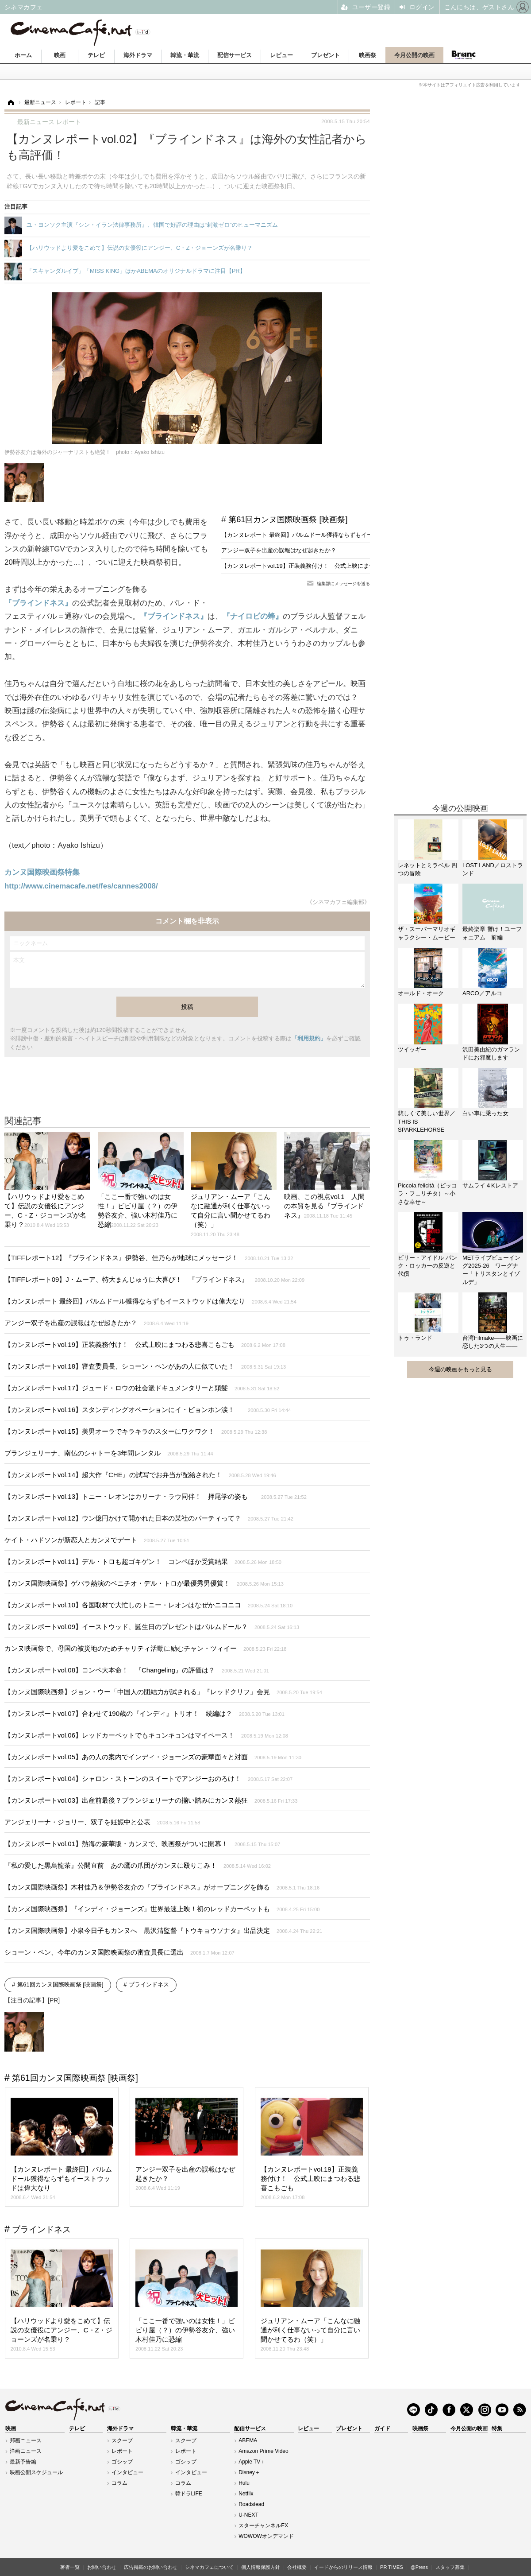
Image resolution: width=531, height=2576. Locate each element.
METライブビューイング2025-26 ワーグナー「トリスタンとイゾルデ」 (491, 1269)
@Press (419, 2567)
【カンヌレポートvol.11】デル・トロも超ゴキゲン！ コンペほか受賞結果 (142, 1561)
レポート (122, 2451)
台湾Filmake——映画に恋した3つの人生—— (492, 1342)
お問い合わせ (101, 2567)
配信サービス (234, 55)
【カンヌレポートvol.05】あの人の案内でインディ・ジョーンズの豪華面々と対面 (152, 1757)
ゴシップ (122, 2462)
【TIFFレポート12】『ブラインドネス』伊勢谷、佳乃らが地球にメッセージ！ (148, 1257)
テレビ (96, 55)
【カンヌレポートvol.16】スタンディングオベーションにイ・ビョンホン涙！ (147, 1409)
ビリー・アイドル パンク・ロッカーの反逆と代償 (427, 1265)
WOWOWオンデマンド (266, 2536)
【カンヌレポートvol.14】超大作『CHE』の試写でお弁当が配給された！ (140, 1474)
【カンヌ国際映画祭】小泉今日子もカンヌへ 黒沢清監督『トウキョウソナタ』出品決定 (163, 1930)
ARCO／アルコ (482, 993)
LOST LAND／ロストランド (492, 869)
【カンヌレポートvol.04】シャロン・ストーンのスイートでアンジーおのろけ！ (148, 1778)
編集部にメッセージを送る (343, 583)
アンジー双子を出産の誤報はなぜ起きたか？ (278, 550)
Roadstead (251, 2504)
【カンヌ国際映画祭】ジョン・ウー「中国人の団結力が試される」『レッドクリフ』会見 (163, 1691)
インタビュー (127, 2472)
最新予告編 (23, 2462)
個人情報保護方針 (260, 2567)
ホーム (23, 55)
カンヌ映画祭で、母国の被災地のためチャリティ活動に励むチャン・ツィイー (145, 1648)
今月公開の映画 (414, 55)
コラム (119, 2483)
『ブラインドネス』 (38, 603)
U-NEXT (248, 2515)
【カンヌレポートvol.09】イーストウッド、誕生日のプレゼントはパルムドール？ (151, 1626)
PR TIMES (391, 2567)
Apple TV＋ (252, 2462)
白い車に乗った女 (485, 1113)
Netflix (246, 2494)
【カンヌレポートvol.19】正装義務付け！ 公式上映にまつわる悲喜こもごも (321, 566)
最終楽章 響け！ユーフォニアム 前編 (492, 933)
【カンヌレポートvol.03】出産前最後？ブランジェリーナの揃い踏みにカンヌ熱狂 (151, 1800)
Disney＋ (249, 2472)
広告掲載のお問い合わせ (150, 2567)
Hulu (244, 2483)
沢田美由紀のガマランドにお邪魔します (491, 1053)
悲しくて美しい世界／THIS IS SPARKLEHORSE (426, 1121)
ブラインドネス (149, 1984)
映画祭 (367, 55)
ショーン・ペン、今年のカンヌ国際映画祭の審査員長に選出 (119, 1952)
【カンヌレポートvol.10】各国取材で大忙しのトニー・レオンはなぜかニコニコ (148, 1605)
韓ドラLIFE (188, 2494)
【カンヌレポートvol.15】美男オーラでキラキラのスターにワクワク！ (135, 1431)
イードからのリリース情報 (343, 2567)
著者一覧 (70, 2567)
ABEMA (248, 2440)
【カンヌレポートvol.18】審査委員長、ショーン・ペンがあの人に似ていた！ (145, 1366)
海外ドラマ (137, 55)
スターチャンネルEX (263, 2525)
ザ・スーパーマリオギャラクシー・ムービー (426, 933)
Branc (463, 55)
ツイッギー (412, 1049)
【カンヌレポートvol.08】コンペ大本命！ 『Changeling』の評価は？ (136, 1670)
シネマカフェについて (209, 2567)
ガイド (382, 2428)
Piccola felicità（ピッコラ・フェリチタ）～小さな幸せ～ (427, 1193)
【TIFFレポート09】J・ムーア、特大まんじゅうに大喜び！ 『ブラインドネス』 (154, 1279)
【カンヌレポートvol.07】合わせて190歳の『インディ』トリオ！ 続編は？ (144, 1713)
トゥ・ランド (415, 1338)
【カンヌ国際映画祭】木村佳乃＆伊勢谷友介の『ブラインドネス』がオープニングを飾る (161, 1887)
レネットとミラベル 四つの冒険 (427, 869)
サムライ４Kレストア (490, 1185)
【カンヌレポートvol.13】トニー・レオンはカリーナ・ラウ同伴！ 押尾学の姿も (155, 1496)
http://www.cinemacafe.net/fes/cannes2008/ (81, 886)
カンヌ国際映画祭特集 (42, 872)
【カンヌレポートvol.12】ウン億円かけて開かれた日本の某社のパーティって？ (148, 1518)
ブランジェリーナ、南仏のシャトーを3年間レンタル (108, 1453)
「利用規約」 (309, 1038)
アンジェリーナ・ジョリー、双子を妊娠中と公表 (102, 1822)
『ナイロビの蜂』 (253, 616)
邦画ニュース (26, 2440)
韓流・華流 (184, 55)
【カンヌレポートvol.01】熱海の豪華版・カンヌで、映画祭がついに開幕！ (142, 1843)
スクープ (122, 2440)
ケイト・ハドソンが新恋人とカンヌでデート (96, 1540)
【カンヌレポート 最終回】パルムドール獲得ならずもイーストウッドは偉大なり (325, 534)
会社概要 (297, 2567)
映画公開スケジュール (36, 2472)
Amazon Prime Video (264, 2451)
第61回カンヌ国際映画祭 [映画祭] (287, 519)
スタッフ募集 (450, 2567)
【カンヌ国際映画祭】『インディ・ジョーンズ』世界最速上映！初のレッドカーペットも (162, 1909)
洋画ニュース (26, 2451)
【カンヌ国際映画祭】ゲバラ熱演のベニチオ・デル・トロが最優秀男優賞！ (144, 1583)
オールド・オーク (421, 993)
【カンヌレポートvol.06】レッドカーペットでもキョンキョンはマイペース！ (146, 1735)
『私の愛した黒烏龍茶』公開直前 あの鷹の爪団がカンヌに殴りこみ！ (137, 1865)
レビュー (281, 55)
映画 (59, 55)
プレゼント (325, 55)
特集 (497, 2428)
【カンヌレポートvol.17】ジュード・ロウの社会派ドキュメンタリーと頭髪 (141, 1388)
